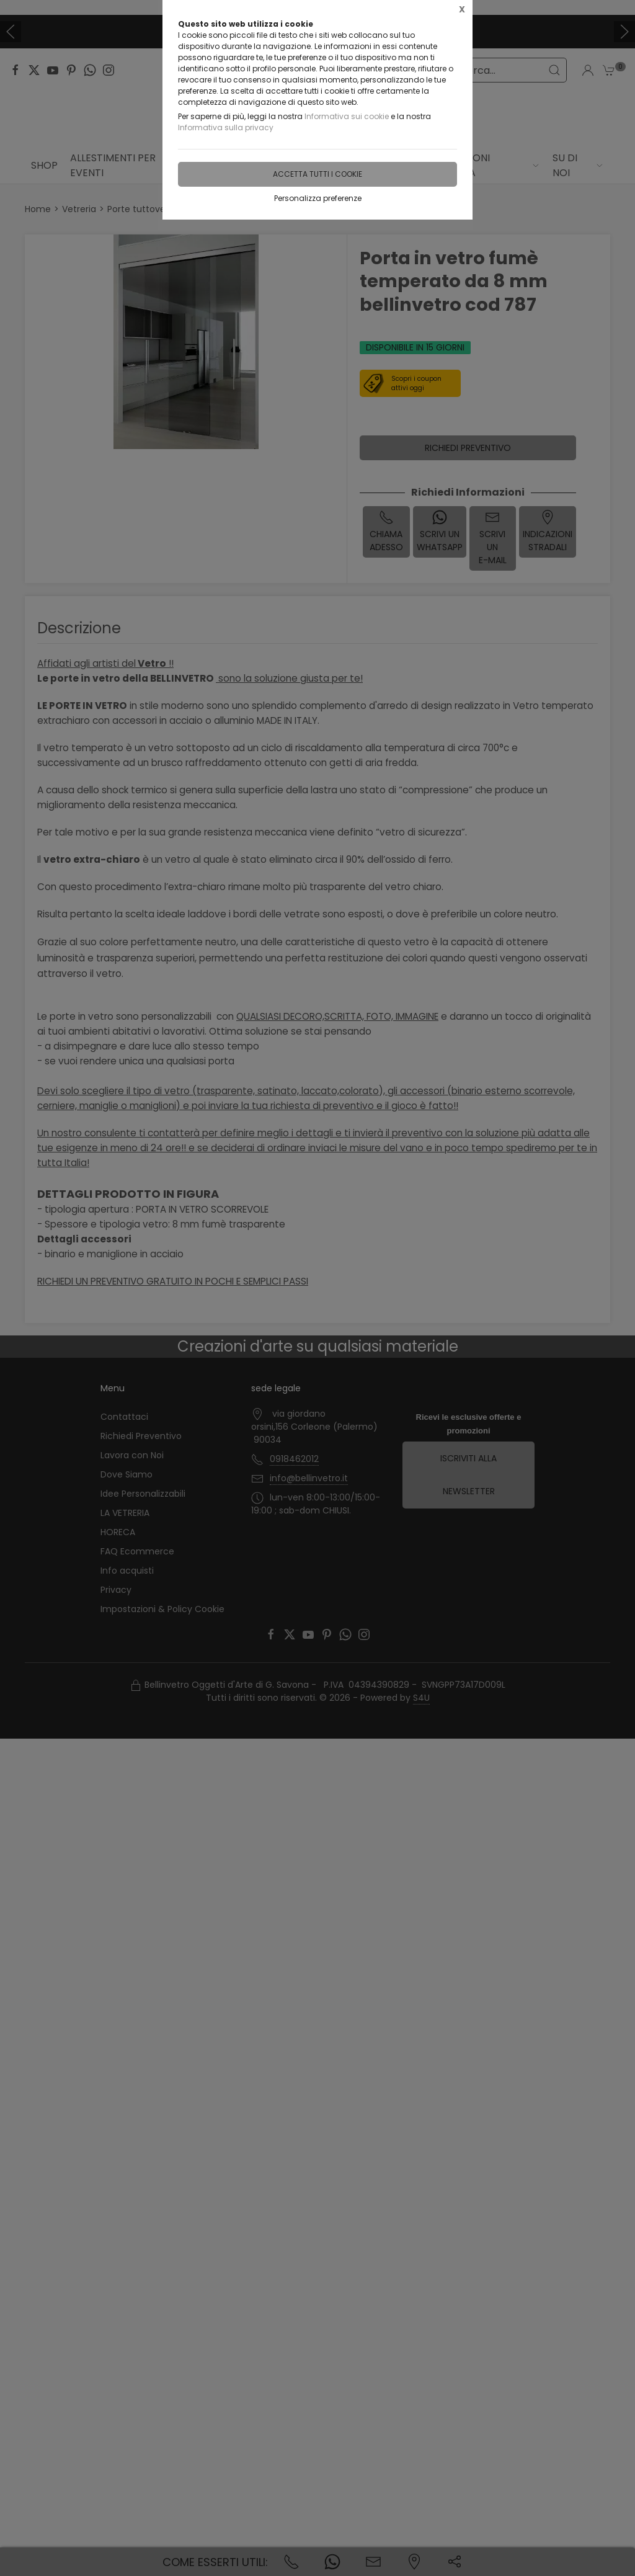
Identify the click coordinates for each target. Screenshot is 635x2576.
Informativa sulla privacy (225, 127)
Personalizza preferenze (318, 198)
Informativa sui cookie (346, 116)
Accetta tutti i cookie (317, 174)
